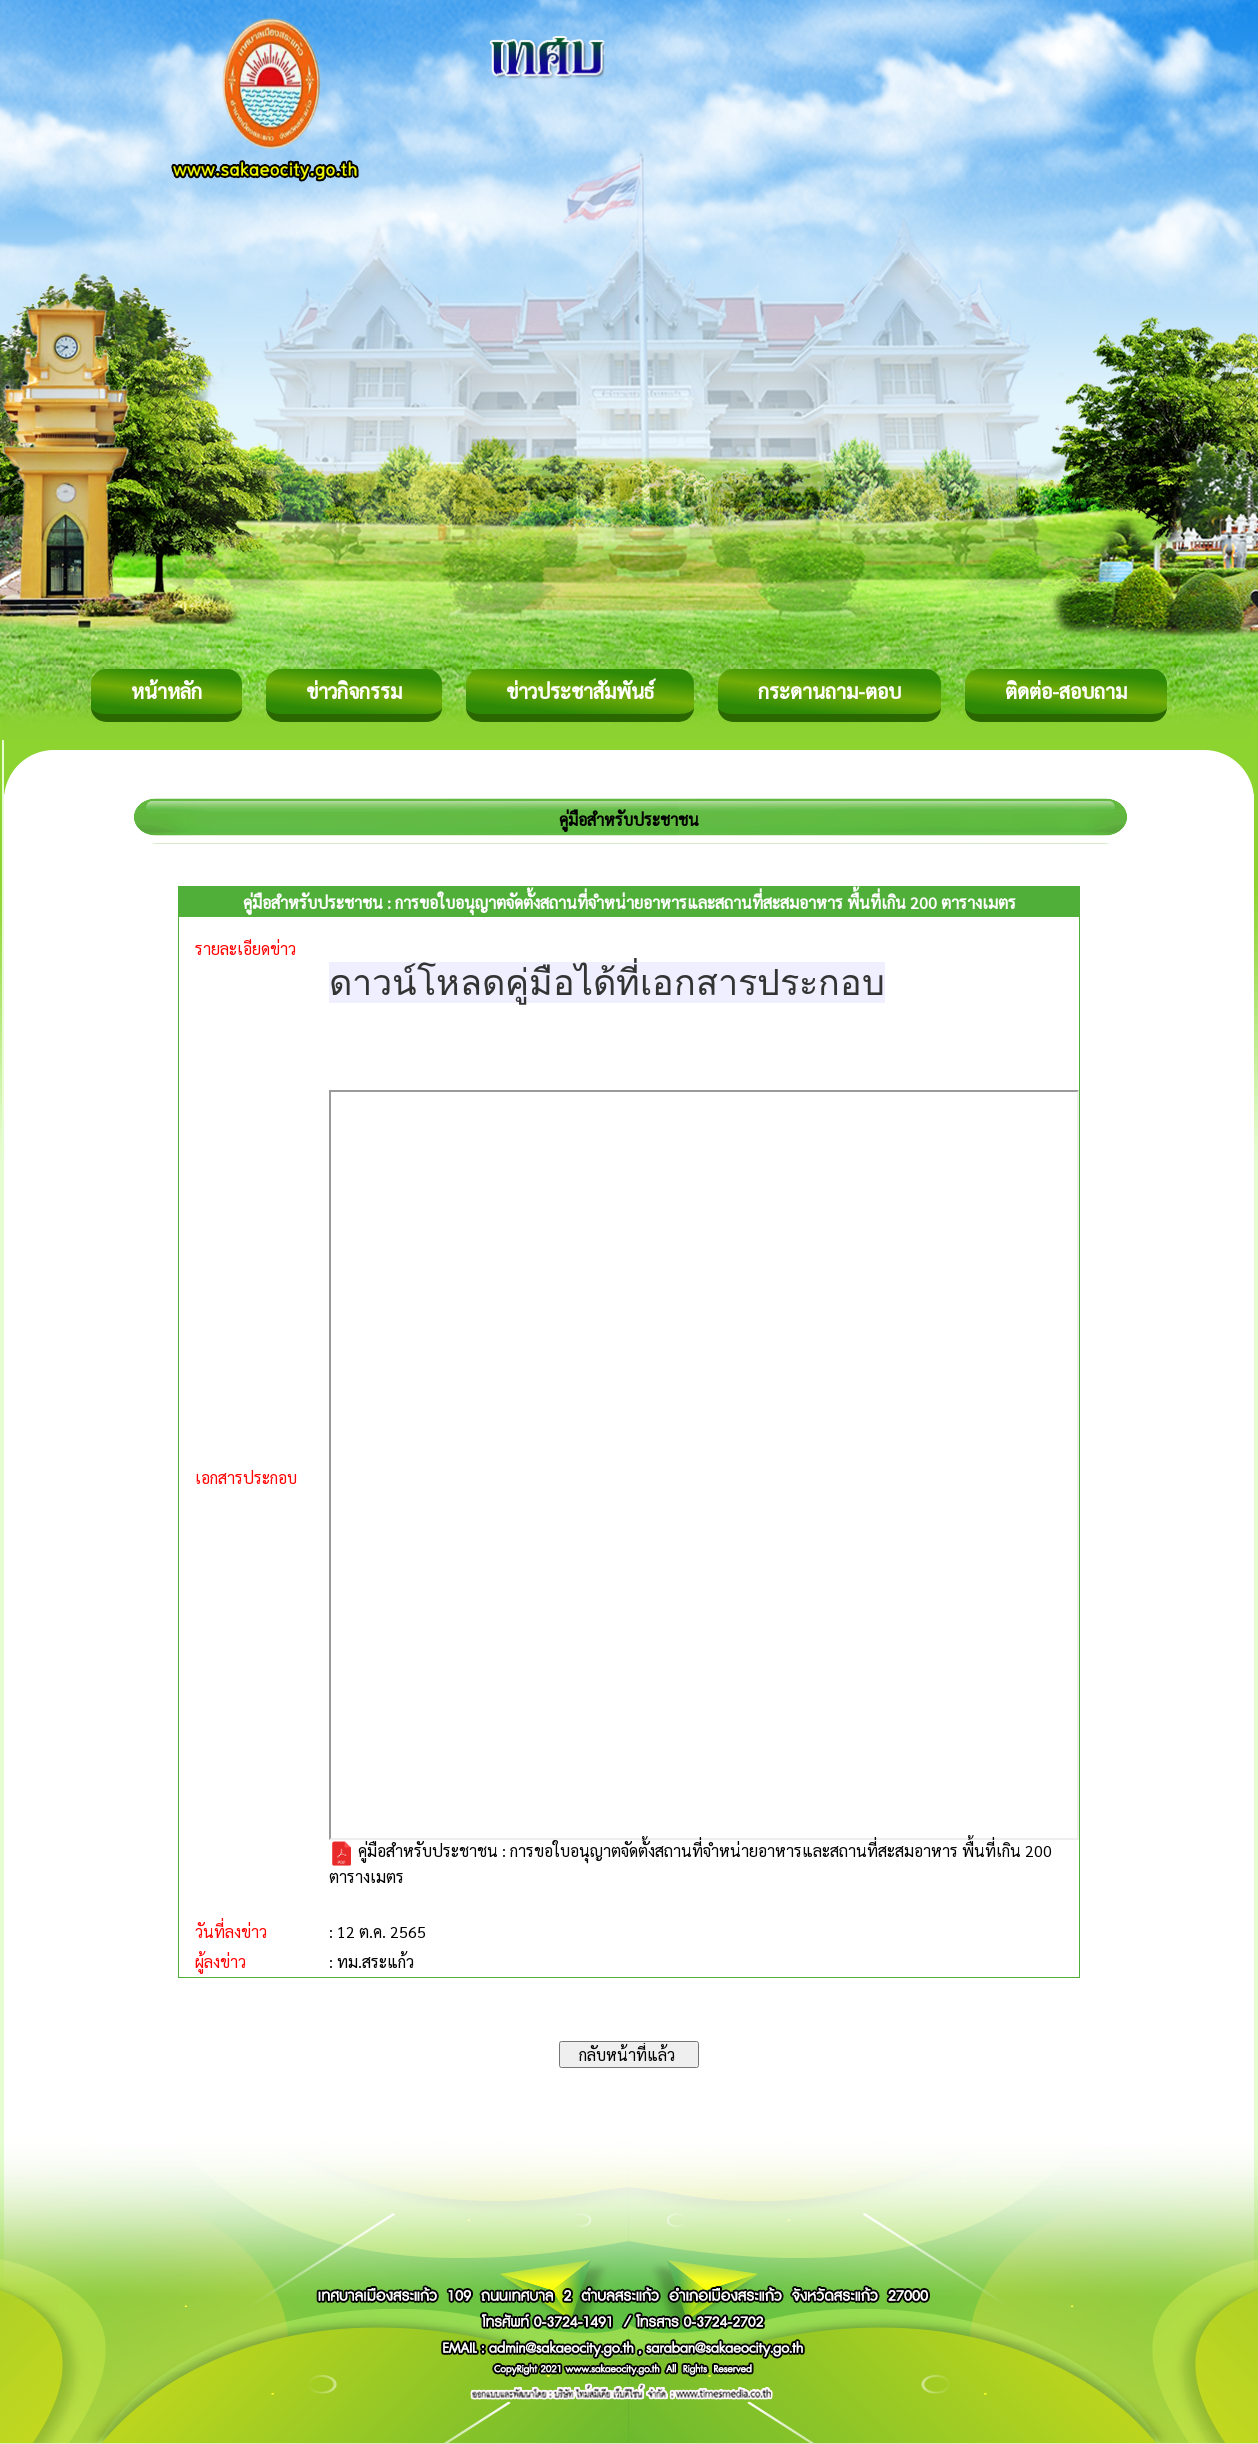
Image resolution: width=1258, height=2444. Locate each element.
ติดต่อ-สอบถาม (1066, 691)
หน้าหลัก (166, 691)
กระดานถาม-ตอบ (829, 691)
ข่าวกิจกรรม (354, 691)
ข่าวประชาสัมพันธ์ (580, 691)
